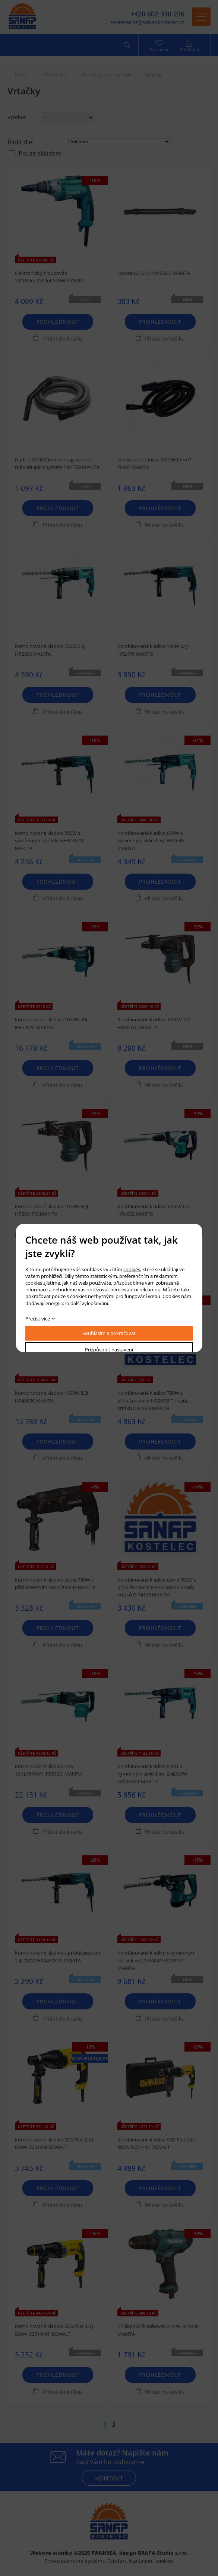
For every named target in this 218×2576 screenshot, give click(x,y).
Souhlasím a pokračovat (109, 1333)
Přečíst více (37, 1318)
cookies (131, 1269)
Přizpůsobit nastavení (109, 1349)
